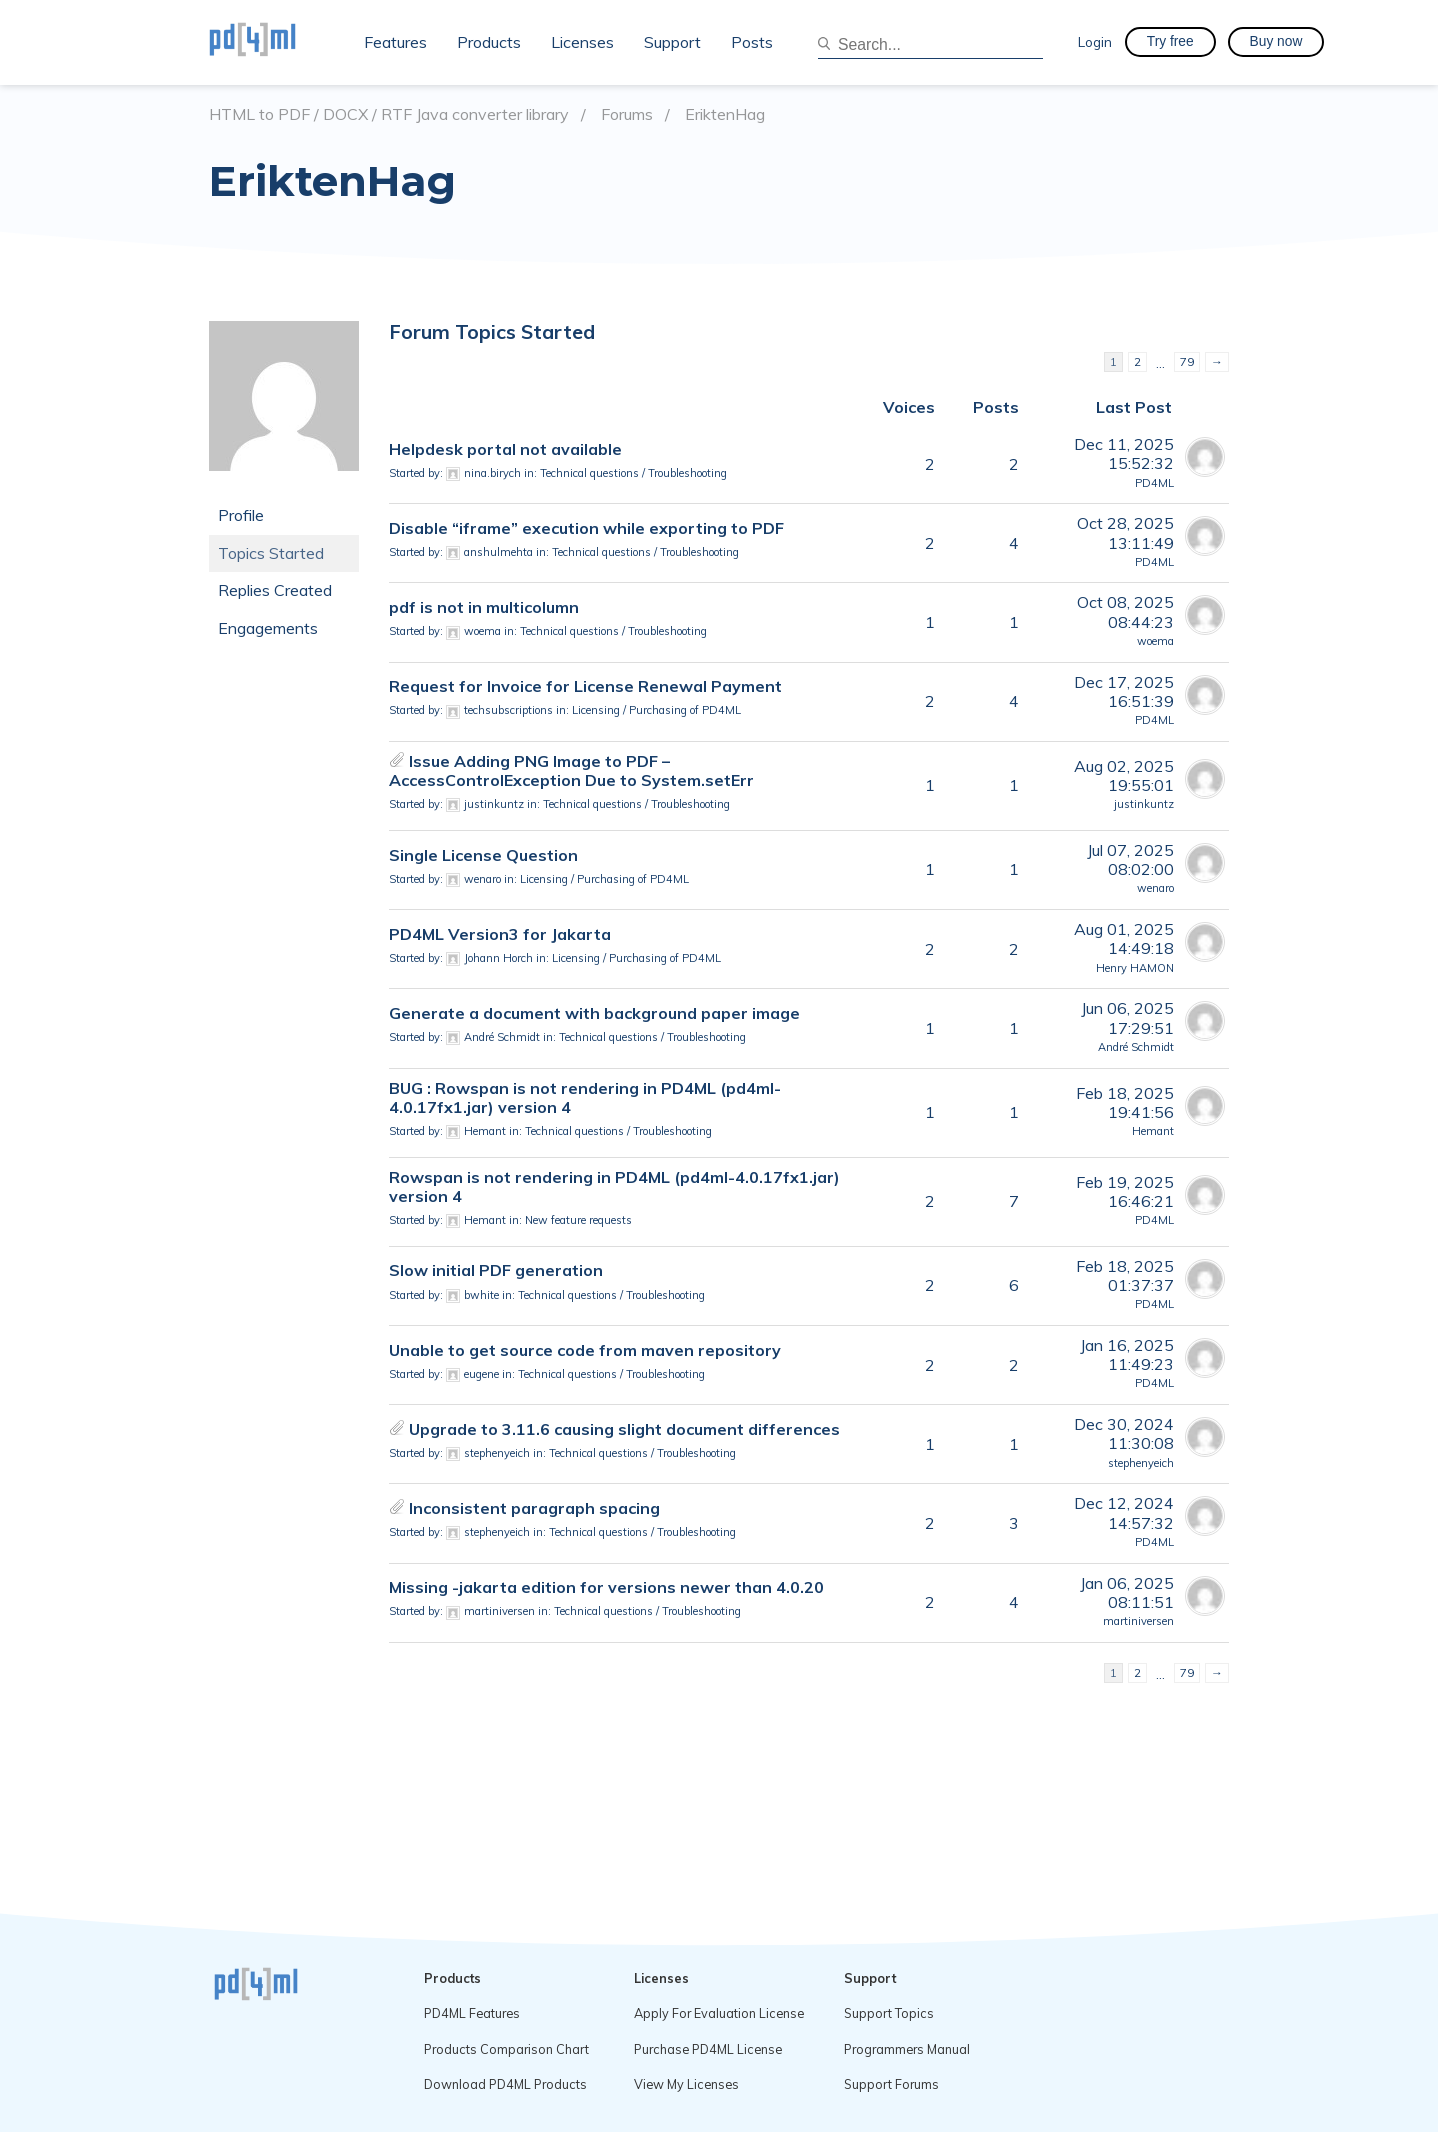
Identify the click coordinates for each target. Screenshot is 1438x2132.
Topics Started (271, 553)
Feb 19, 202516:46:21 (1125, 1191)
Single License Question (483, 855)
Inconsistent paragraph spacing (534, 1508)
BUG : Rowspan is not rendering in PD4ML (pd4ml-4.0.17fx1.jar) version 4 (585, 1097)
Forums (627, 114)
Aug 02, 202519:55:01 (1124, 775)
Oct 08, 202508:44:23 (1125, 611)
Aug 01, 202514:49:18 (1124, 938)
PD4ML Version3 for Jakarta (500, 934)
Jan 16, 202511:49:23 (1127, 1354)
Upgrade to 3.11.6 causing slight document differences (624, 1429)
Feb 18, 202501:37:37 (1125, 1275)
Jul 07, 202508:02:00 (1130, 859)
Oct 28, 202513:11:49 (1125, 532)
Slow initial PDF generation (496, 1270)
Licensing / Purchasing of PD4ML (656, 710)
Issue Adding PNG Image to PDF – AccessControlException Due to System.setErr (571, 770)
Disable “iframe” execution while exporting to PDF (586, 528)
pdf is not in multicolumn (484, 607)
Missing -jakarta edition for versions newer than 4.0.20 (606, 1587)
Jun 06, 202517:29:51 (1127, 1017)
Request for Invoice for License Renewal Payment (585, 686)
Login (1095, 41)
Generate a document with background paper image (594, 1013)
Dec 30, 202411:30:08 (1124, 1433)
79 (1187, 361)
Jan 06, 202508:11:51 (1127, 1592)
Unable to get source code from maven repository (585, 1350)
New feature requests (578, 1220)
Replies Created (275, 590)
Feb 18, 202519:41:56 (1125, 1102)
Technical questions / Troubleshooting (633, 473)
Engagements (268, 628)
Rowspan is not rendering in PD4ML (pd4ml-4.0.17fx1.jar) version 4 (614, 1186)
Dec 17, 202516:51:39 (1124, 691)
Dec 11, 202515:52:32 (1124, 453)
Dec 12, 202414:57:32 (1124, 1512)
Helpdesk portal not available (505, 449)
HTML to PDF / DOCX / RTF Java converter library (389, 114)
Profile (241, 515)
